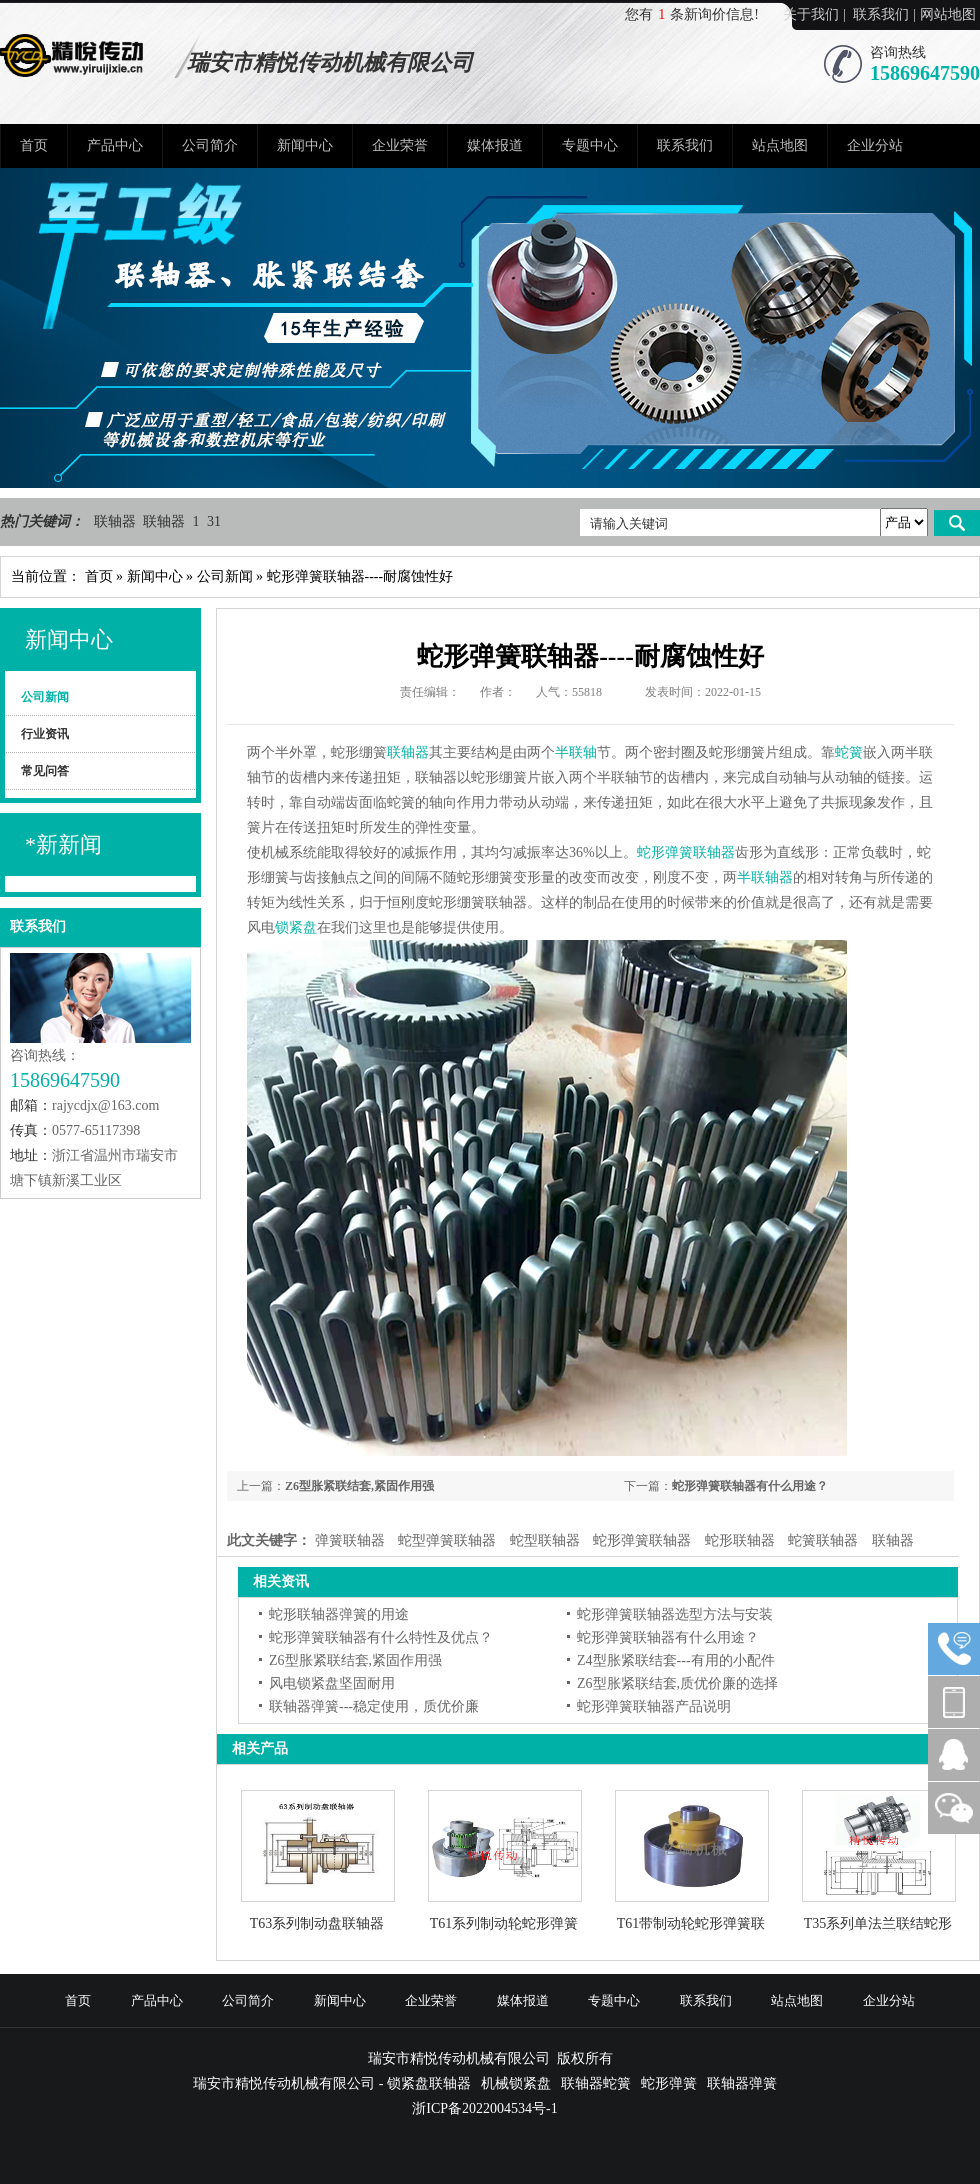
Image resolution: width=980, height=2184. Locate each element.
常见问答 (45, 771)
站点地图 (780, 145)
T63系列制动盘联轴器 (317, 1924)
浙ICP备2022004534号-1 (484, 2108)
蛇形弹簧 (669, 2083)
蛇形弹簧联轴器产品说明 (654, 1706)
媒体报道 (495, 145)
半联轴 (576, 752)
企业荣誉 (400, 145)
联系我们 (881, 14)
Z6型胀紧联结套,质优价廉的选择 (677, 1683)
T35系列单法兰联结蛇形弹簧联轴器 (878, 1924)
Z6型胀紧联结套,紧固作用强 (359, 1486)
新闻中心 (305, 145)
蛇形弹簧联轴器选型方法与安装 (675, 1614)
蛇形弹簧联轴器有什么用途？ (750, 1486)
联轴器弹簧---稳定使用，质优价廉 (374, 1706)
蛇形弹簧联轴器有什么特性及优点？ (381, 1637)
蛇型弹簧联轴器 (447, 1540)
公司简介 (210, 145)
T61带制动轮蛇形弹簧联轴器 (691, 1924)
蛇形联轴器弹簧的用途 (339, 1614)
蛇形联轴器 (740, 1540)
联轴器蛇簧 (596, 2083)
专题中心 (590, 145)
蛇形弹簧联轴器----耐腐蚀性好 (360, 576)
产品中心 (115, 145)
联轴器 (117, 521)
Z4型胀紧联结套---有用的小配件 (676, 1660)
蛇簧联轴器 (823, 1540)
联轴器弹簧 (742, 2083)
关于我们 (811, 14)
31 (214, 521)
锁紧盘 (296, 927)
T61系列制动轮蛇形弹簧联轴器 (504, 1924)
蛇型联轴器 (545, 1540)
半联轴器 (765, 877)
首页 (34, 145)
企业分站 (875, 145)
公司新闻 (225, 576)
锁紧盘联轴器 (429, 2083)
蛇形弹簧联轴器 (686, 852)
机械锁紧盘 (516, 2083)
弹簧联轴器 (350, 1540)
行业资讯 (45, 734)
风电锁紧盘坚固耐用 (332, 1683)
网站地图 (948, 14)
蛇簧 (849, 752)
